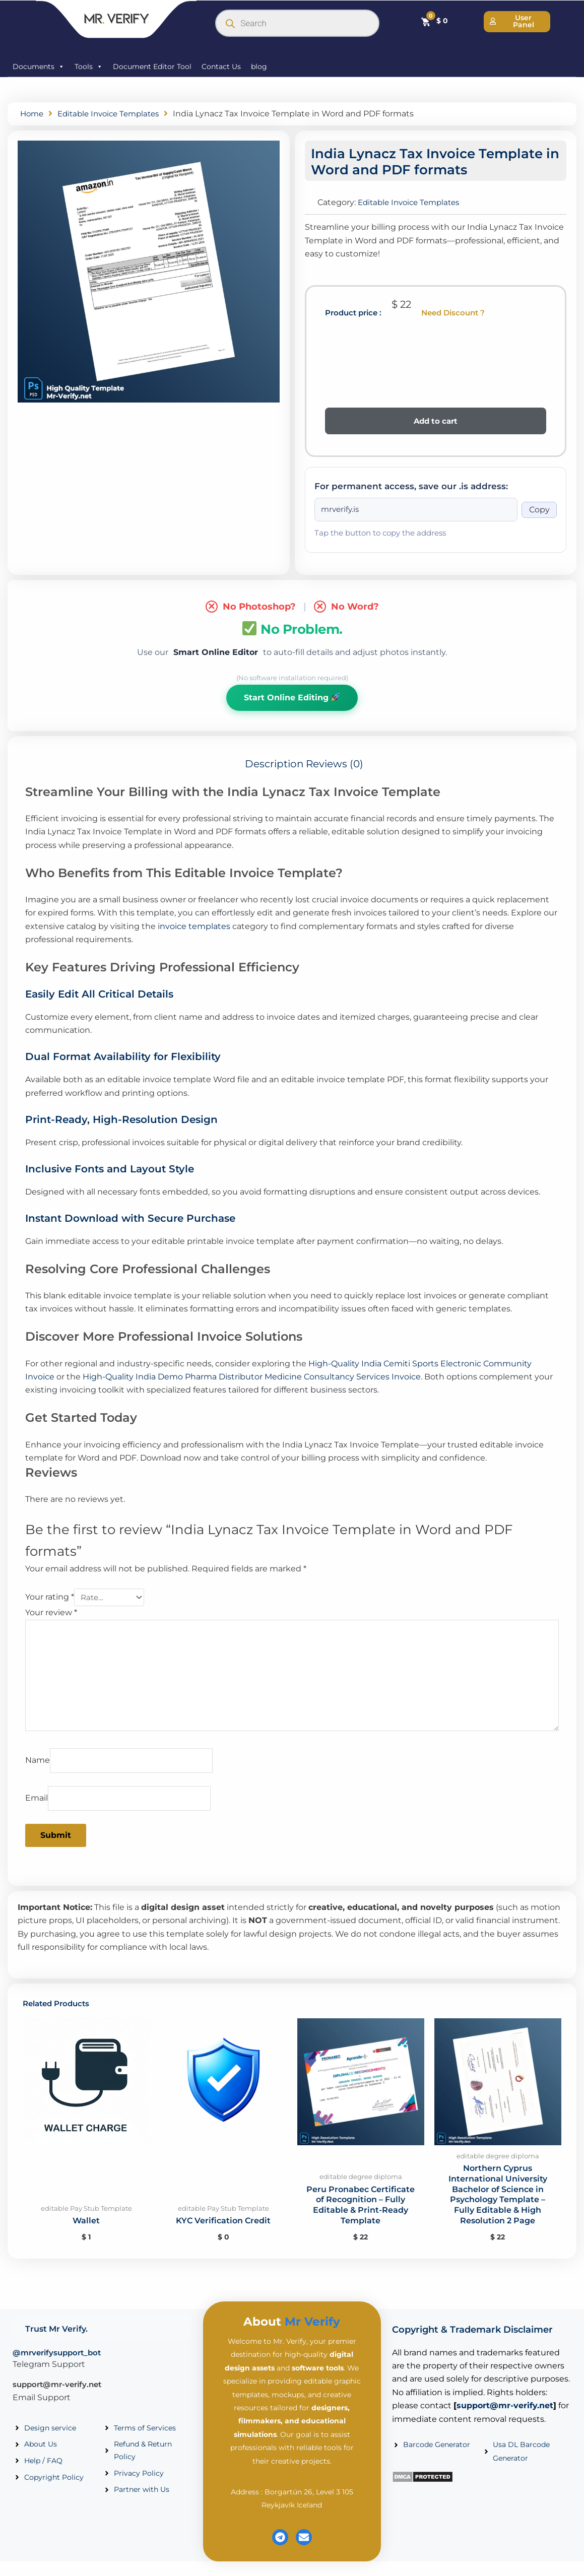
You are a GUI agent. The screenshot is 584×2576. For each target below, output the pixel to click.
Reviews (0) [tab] (334, 766)
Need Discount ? (453, 312)
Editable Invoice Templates (114, 113)
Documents (38, 66)
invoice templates (194, 928)
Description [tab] (274, 766)
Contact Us (221, 66)
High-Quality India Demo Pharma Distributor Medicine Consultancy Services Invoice (252, 1378)
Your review (51, 1615)
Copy (539, 510)
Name (37, 1771)
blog (259, 66)
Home (32, 113)
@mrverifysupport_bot (57, 2367)
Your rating (49, 1600)
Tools (89, 66)
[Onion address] (416, 510)
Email (36, 1811)
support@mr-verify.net (57, 2399)
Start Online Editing (292, 698)
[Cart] (434, 21)
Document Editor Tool (152, 66)
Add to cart (436, 421)
